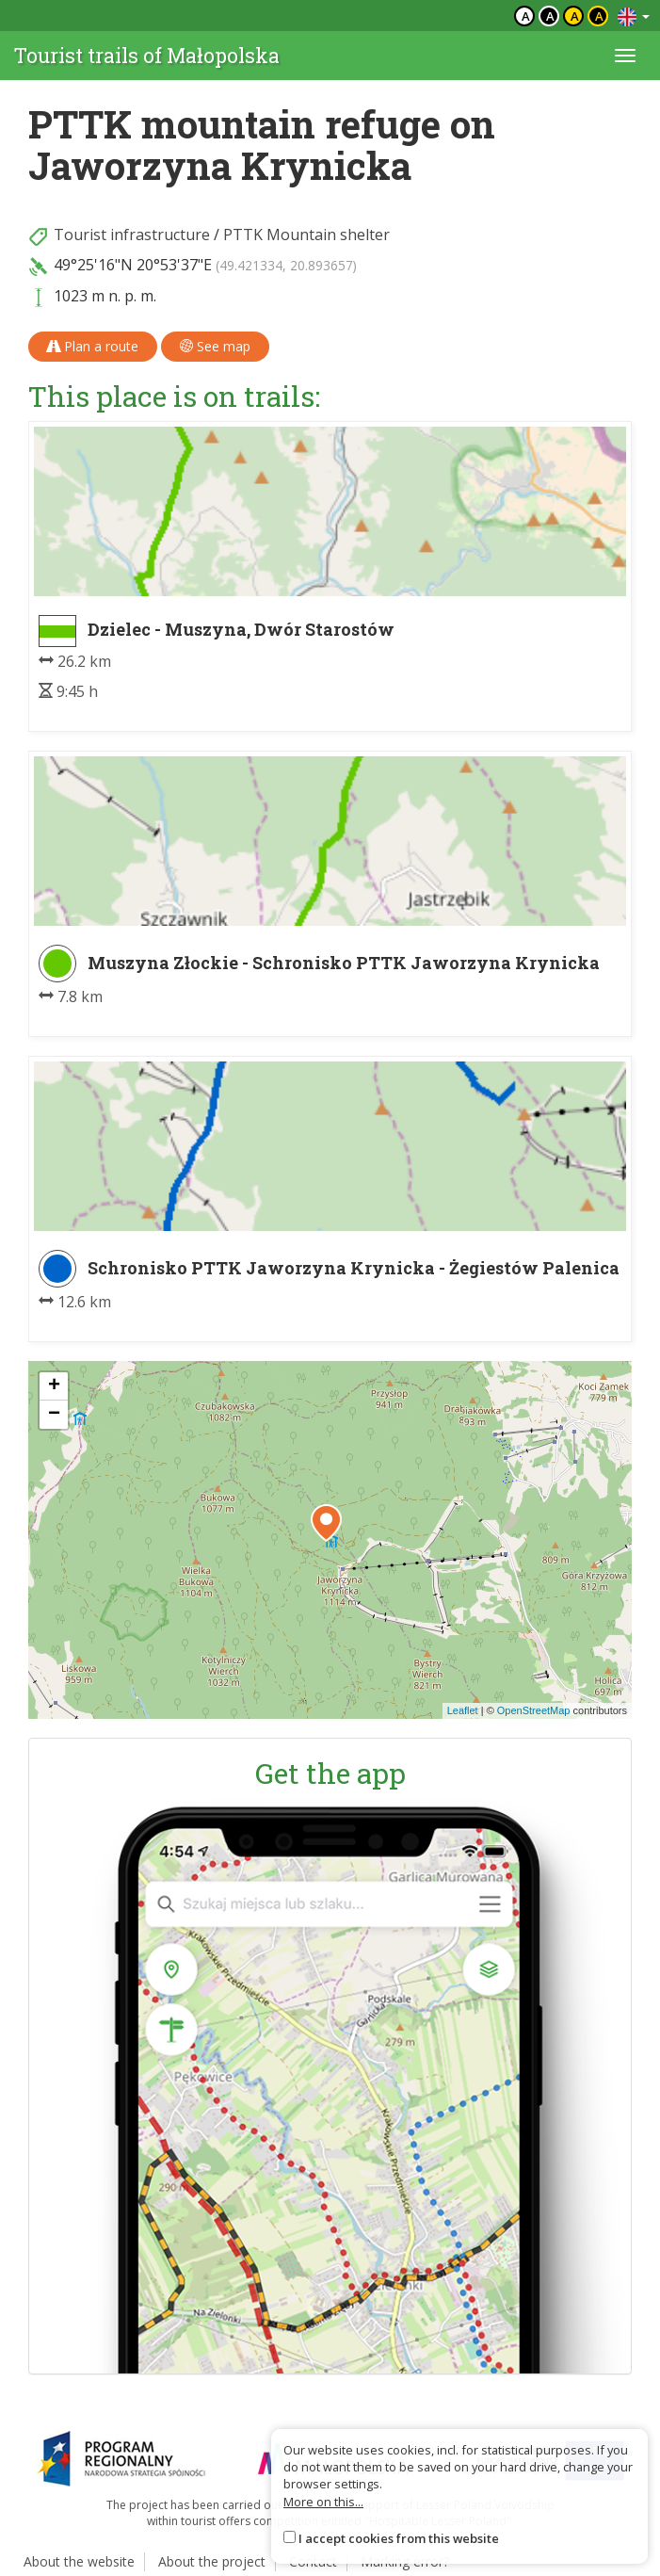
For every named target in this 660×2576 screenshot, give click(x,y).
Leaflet (462, 1710)
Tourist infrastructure (132, 234)
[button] (326, 1523)
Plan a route (92, 346)
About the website (79, 2561)
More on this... (323, 2501)
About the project (212, 2561)
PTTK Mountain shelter (306, 234)
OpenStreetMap (534, 1710)
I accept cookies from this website (398, 2538)
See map (215, 346)
